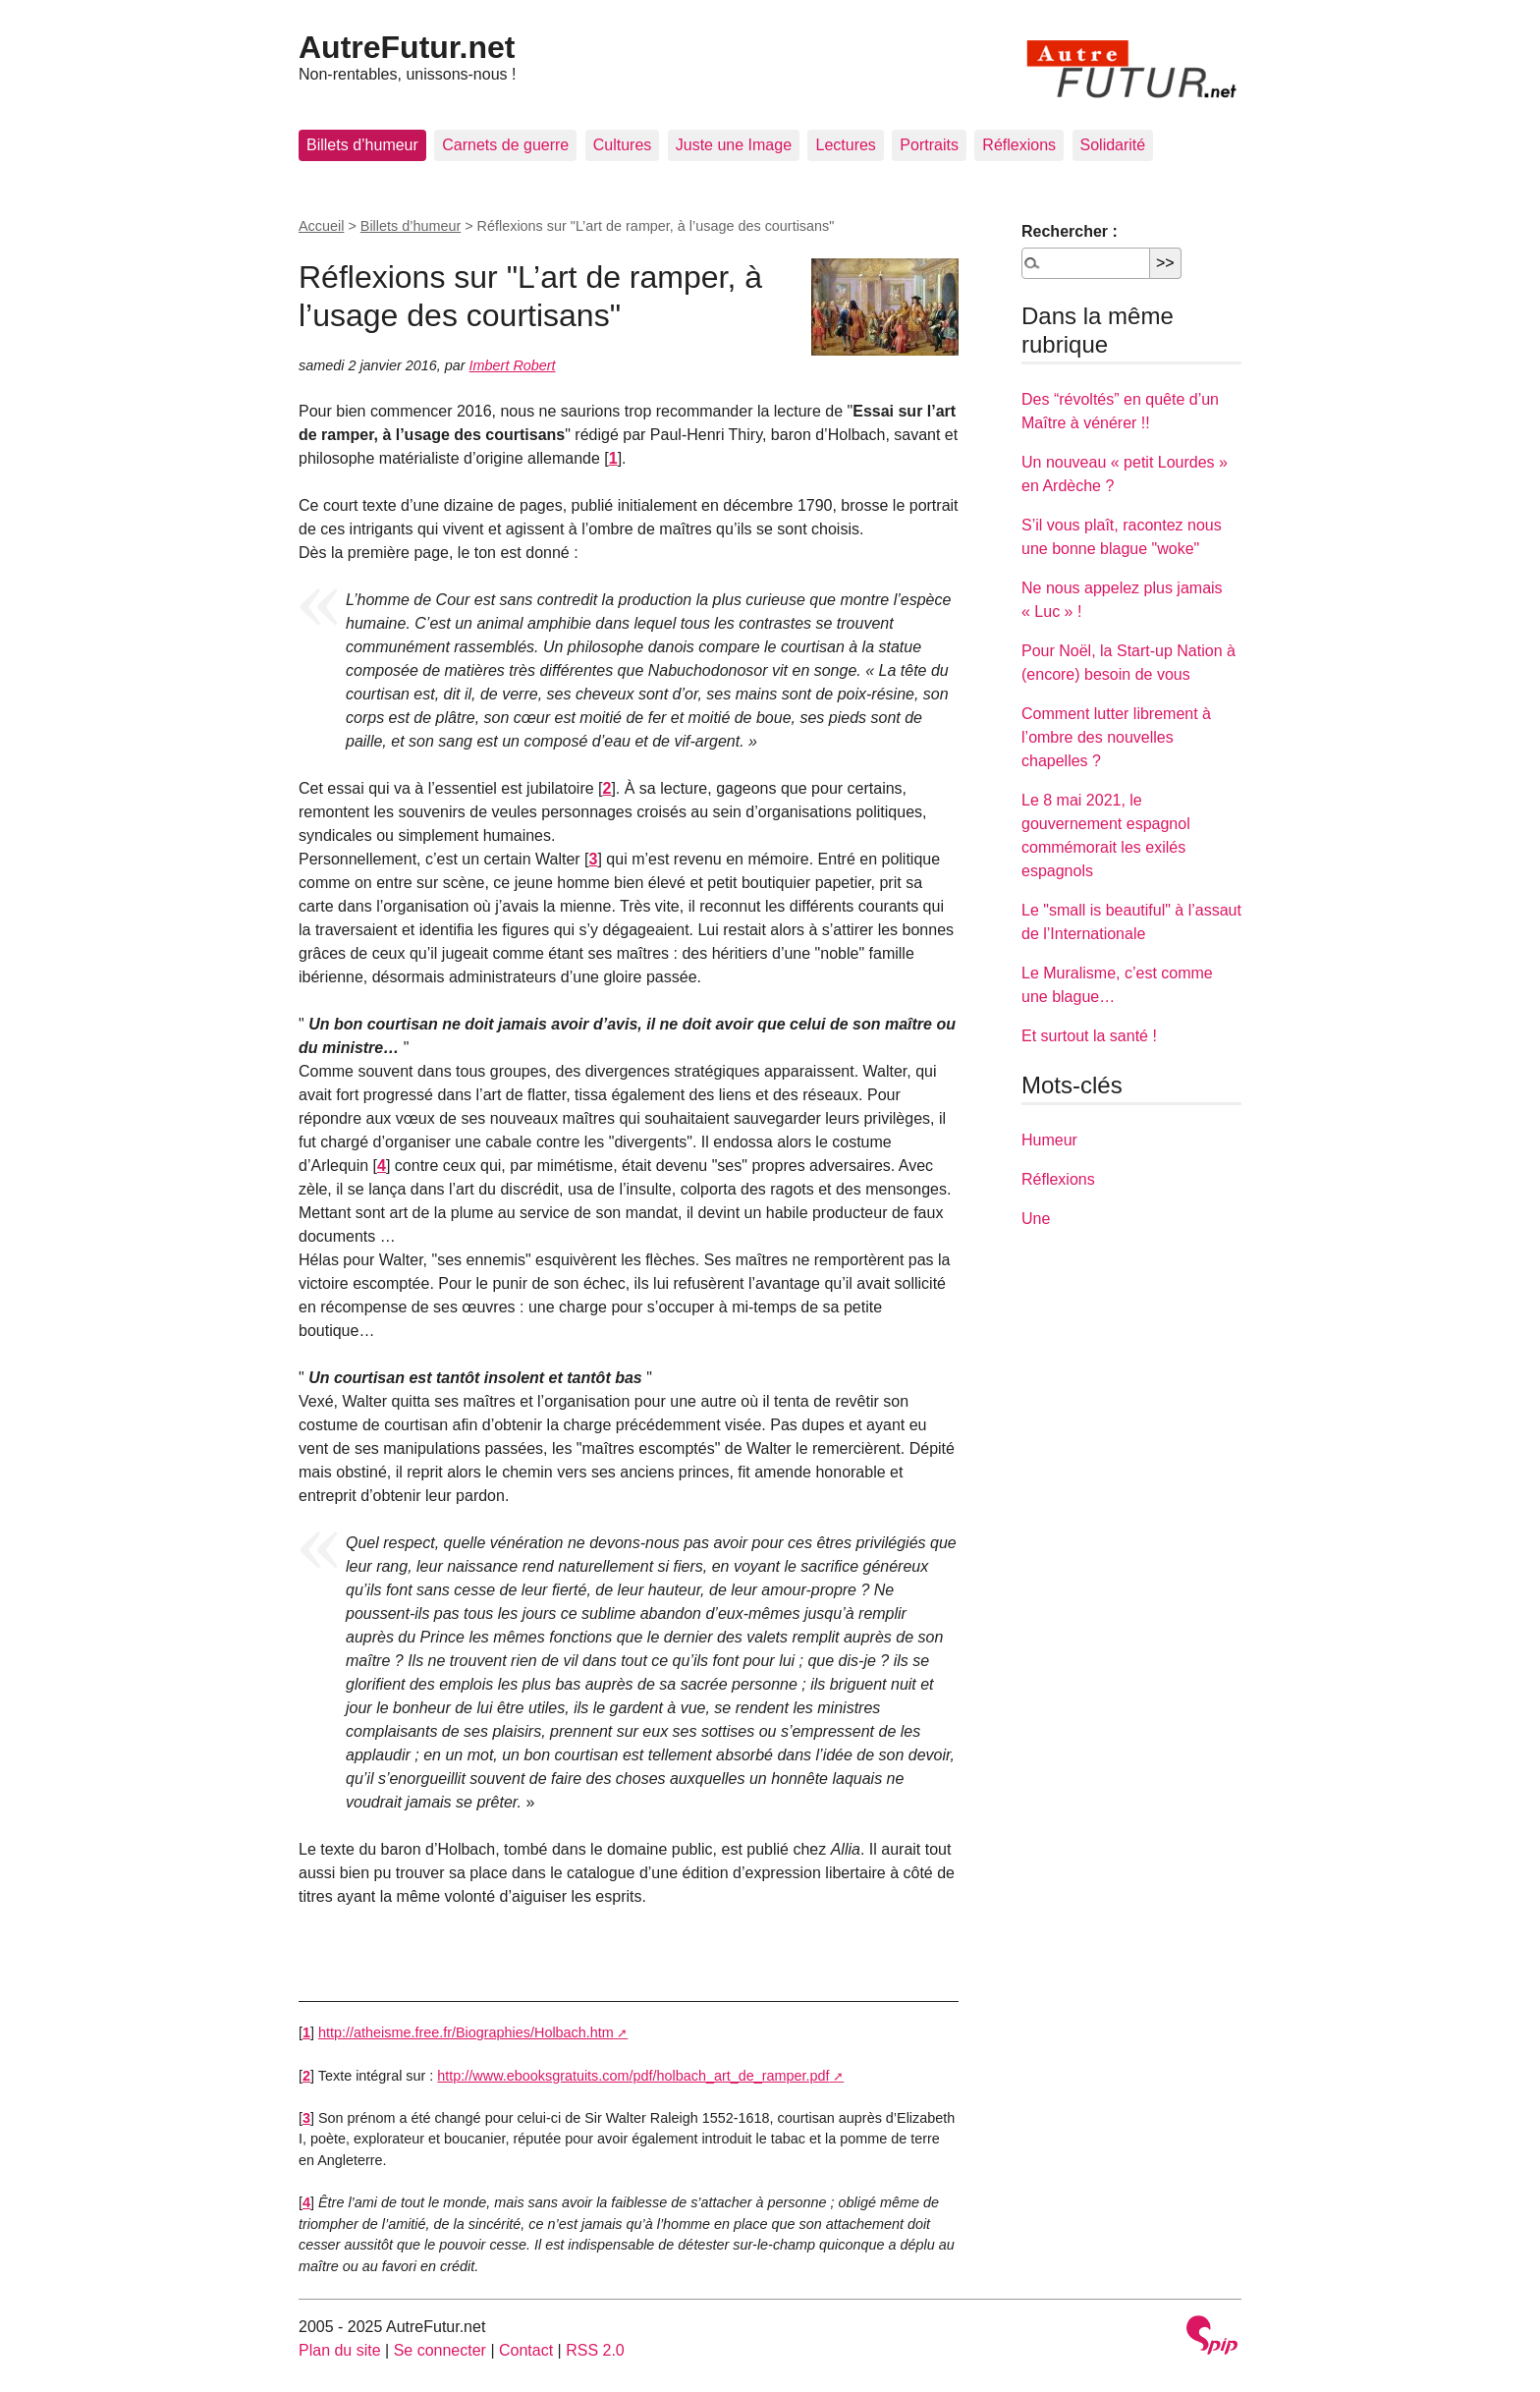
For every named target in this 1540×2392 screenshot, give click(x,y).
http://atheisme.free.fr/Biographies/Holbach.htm (466, 2032)
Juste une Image (734, 145)
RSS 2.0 (595, 2350)
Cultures (622, 145)
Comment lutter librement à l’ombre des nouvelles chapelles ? (1116, 737)
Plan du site (340, 2350)
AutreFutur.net (407, 47)
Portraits (929, 145)
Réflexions (1019, 145)
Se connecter (440, 2350)
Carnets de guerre (505, 145)
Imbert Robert (512, 365)
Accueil (321, 226)
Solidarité (1113, 145)
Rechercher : (1069, 231)
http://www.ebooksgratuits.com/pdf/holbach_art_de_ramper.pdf (633, 2076)
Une (1035, 1218)
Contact (526, 2350)
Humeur (1049, 1140)
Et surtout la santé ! (1089, 1036)
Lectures (845, 145)
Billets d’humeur (362, 145)
